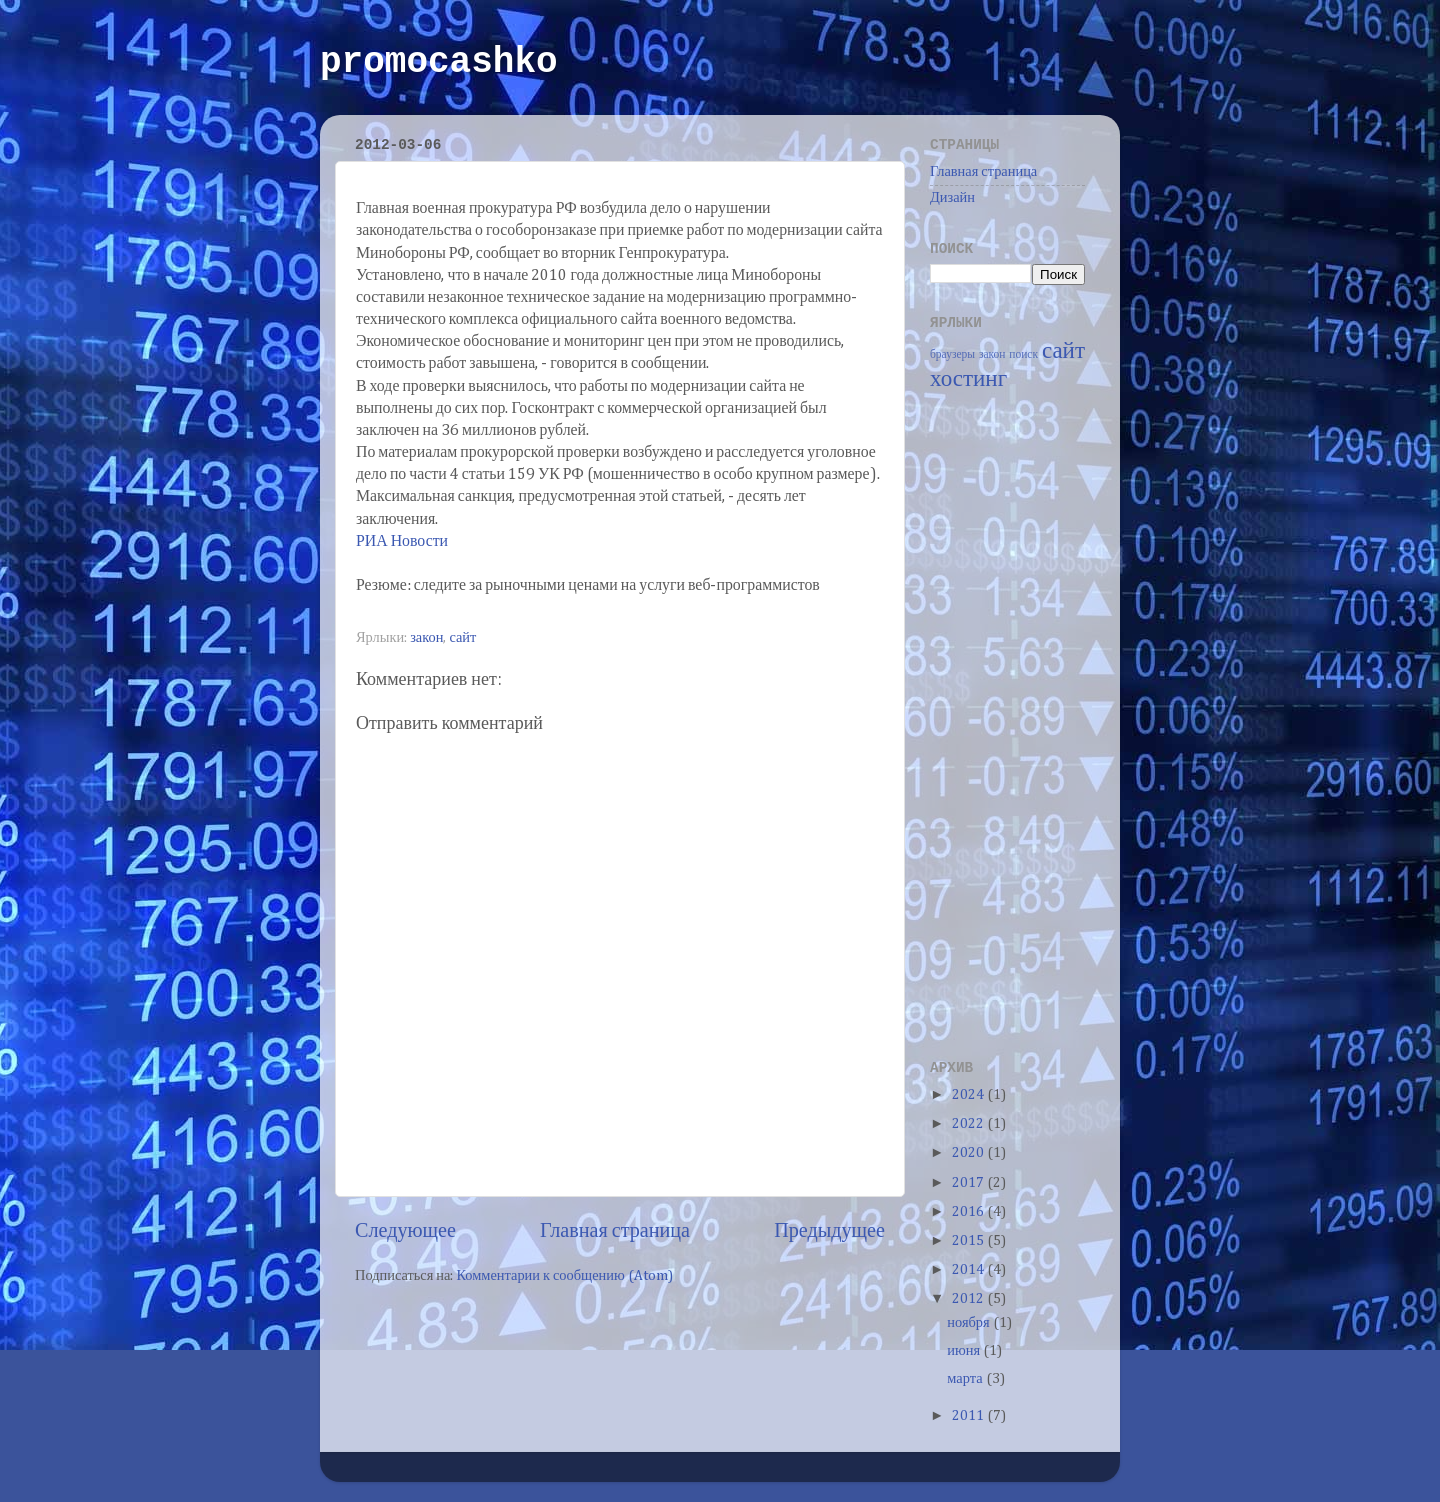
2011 (969, 1416)
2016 (969, 1212)
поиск (1023, 355)
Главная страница (615, 1231)
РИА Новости (402, 542)
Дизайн (952, 198)
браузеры (952, 355)
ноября (969, 1323)
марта (966, 1379)
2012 (969, 1299)
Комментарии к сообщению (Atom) (564, 1276)
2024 (969, 1095)
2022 (969, 1124)
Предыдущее (829, 1231)
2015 (969, 1241)
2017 (969, 1183)
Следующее (405, 1231)
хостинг (968, 379)
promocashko (439, 62)
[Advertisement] (1010, 723)
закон (426, 638)
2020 (969, 1153)
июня (965, 1351)
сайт (462, 638)
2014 (969, 1270)
